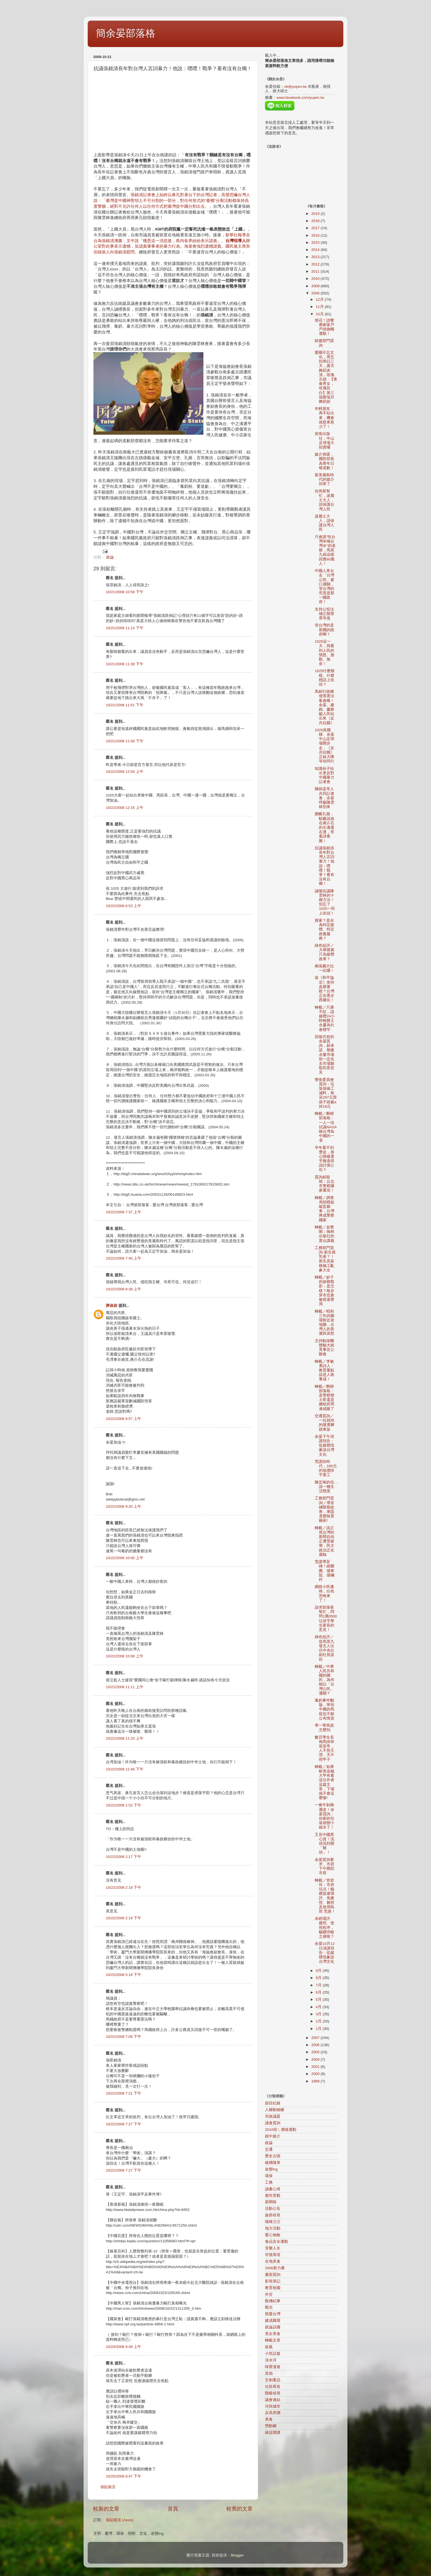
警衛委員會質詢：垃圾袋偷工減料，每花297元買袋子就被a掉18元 (326, 1093)
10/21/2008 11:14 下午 (124, 628)
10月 (320, 314)
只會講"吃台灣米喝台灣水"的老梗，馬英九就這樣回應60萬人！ (325, 550)
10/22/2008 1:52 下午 (123, 1805)
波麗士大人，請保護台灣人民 (324, 523)
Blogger (237, 2555)
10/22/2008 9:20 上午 (123, 1506)
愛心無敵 (272, 2235)
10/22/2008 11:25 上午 (124, 1738)
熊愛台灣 (272, 2314)
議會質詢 (272, 2123)
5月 (319, 1999)
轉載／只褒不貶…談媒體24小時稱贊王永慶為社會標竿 (325, 1018)
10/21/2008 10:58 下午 (124, 592)
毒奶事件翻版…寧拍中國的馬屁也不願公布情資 (324, 1709)
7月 (319, 1985)
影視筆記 (272, 2281)
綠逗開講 (272, 2432)
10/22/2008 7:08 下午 (123, 2037)
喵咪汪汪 (272, 2222)
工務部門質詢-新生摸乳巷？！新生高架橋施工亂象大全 (325, 1259)
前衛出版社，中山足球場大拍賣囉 (324, 440)
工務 (269, 2182)
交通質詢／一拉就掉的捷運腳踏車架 (324, 1422)
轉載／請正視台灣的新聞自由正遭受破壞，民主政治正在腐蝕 (324, 1541)
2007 (316, 2038)
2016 (316, 235)
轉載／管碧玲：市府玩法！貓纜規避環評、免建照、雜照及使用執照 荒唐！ (325, 1895)
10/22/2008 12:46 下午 (124, 1769)
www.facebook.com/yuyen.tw (300, 97)
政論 (110, 557)
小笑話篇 (272, 2353)
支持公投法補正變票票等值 (324, 613)
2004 (316, 2059)
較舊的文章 (239, 2509)
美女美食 (272, 2334)
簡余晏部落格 (125, 33)
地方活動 (272, 2228)
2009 (316, 286)
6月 (319, 1992)
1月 (319, 2029)
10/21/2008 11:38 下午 (124, 664)
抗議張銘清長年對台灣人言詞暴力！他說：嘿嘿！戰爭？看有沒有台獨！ (324, 866)
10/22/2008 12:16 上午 (124, 808)
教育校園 (272, 2288)
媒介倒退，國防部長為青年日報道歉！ (324, 461)
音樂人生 (272, 2248)
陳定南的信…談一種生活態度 (326, 1486)
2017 (316, 228)
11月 (320, 307)
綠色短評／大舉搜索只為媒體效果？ (324, 952)
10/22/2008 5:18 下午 (123, 1975)
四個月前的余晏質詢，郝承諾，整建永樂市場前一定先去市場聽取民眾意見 (324, 1055)
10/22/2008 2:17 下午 (123, 1857)
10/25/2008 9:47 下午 (123, 2476)
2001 (316, 2067)
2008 (316, 293)
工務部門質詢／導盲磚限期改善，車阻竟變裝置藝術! (324, 1509)
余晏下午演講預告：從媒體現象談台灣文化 (324, 1446)
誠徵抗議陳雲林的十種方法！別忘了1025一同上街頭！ (325, 902)
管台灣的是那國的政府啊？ (324, 629)
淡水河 (271, 2360)
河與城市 (272, 2406)
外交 (269, 2294)
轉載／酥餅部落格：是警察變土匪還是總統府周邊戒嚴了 (324, 1397)
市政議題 (272, 2116)
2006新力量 (275, 2268)
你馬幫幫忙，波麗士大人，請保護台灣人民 (324, 500)
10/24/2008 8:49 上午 (123, 2347)
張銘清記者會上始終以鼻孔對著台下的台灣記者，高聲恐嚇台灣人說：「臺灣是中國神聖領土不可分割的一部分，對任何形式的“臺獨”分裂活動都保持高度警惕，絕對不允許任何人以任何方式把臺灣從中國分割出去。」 (171, 201)
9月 (319, 1971)
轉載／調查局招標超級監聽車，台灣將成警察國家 (324, 1209)
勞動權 (271, 2426)
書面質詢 (272, 2275)
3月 (319, 2014)
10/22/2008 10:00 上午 (124, 1558)
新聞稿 (271, 2202)
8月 (319, 1978)
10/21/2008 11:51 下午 (124, 705)
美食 (269, 2419)
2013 (316, 257)
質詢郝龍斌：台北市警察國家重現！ (324, 1184)
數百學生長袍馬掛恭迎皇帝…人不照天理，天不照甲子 (324, 1748)
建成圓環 (272, 2320)
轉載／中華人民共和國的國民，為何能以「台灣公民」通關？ (324, 1680)
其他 (269, 2373)
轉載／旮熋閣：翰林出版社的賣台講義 (324, 1234)
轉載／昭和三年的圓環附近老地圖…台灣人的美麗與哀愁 (324, 1322)
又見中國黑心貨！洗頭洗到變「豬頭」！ (324, 1844)
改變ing (271, 2169)
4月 (319, 2007)
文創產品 (272, 2380)
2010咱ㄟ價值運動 (280, 2130)
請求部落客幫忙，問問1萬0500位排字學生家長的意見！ (326, 1618)
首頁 (173, 2509)
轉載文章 (272, 2340)
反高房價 (272, 2413)
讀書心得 (272, 2189)
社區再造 (272, 2387)
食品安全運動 (276, 2242)
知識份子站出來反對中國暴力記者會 (324, 775)
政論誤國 (272, 2327)
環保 (269, 2176)
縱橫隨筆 (272, 2163)
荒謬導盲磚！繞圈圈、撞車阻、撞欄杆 (324, 1571)
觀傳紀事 (272, 2301)
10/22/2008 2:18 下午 (123, 1887)
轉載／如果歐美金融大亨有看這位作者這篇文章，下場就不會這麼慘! (324, 1782)
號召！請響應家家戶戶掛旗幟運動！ (324, 327)
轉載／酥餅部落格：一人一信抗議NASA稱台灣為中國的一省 (326, 1127)
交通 (269, 2149)
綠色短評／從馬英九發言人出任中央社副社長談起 (324, 1648)
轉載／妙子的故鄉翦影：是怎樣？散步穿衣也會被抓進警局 (324, 1290)
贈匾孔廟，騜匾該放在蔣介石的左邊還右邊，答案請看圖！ (324, 827)
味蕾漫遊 (272, 2367)
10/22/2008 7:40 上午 (123, 1258)
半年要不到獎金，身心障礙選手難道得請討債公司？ (324, 1159)
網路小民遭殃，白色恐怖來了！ (324, 1593)
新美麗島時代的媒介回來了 (324, 479)
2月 (319, 2021)
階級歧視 (272, 2393)
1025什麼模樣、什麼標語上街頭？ (325, 677)
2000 (316, 2074)
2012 (316, 264)
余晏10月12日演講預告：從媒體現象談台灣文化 (325, 1953)
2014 (316, 250)
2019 (316, 214)
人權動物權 (274, 2110)
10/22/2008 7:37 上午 (123, 1212)
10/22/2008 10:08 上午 (124, 1656)
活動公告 (272, 2209)
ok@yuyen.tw (295, 86)
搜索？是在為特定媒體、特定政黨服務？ (324, 929)
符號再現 (272, 2255)
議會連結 (272, 2400)
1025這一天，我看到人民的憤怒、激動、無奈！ (324, 652)
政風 (269, 2347)
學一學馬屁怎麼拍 (324, 1727)
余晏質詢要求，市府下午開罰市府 (324, 1866)
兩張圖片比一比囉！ (324, 968)
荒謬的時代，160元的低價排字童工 (326, 1468)
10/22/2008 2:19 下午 (123, 1918)
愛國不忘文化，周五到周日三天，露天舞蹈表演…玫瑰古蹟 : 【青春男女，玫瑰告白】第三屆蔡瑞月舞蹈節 (326, 377)
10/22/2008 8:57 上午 (123, 1419)
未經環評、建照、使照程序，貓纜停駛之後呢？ (324, 1928)
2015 (316, 242)
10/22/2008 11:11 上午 (124, 1687)
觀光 (269, 2307)
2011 (316, 271)
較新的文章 (106, 2509)
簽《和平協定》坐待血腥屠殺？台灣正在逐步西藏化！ (324, 989)
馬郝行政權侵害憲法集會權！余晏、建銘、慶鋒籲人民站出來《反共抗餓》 (324, 707)
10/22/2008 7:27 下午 (123, 2124)
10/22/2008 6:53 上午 (123, 906)
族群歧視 (272, 2215)
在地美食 (272, 2261)
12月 (320, 299)
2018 (316, 221)
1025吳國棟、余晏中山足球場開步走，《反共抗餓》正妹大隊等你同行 (324, 745)
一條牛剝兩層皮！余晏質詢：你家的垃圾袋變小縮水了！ (324, 1816)
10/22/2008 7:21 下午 (123, 2093)
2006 (316, 2045)
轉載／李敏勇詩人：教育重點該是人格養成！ (324, 1370)
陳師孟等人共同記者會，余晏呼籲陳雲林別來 (324, 798)
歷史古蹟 (272, 2156)
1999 (316, 2081)
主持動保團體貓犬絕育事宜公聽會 (324, 1347)
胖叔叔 (111, 1306)
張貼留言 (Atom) (119, 2520)
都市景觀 (272, 2196)
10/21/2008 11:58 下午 (124, 741)
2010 (316, 279)
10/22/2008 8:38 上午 (123, 1289)
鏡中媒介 (272, 2136)
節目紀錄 (272, 2103)
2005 (316, 2052)
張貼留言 (108, 2487)
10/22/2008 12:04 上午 (124, 772)
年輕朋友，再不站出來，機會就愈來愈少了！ (324, 418)
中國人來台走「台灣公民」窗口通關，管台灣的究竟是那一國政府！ (324, 586)
